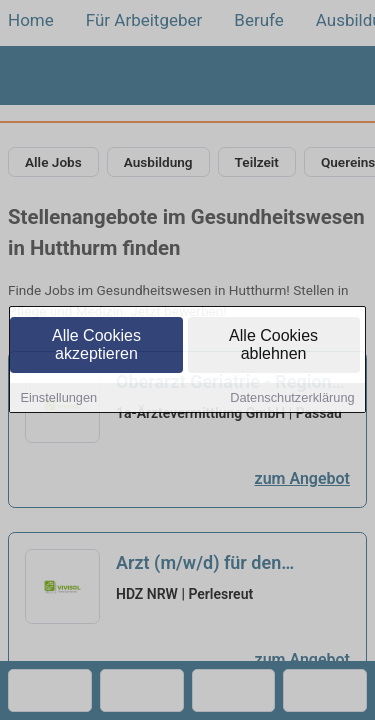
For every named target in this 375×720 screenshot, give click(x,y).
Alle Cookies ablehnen (273, 346)
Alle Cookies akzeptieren (96, 346)
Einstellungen (58, 399)
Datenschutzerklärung (292, 399)
